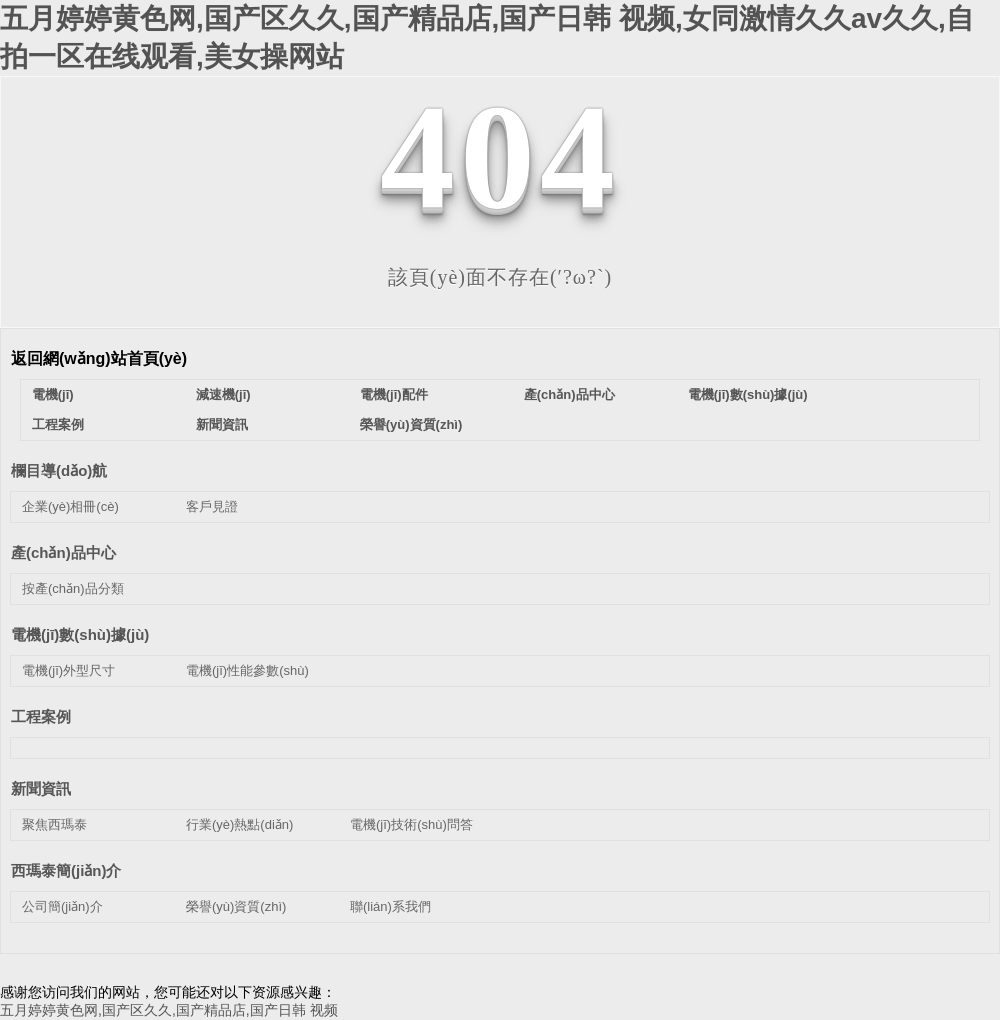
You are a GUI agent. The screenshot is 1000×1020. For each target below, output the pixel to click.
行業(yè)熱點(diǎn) (239, 824)
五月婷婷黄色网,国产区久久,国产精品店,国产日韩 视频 (169, 1010)
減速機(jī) (223, 394)
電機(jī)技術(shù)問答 (411, 824)
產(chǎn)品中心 (569, 394)
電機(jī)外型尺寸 (68, 670)
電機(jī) (53, 394)
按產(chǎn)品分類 (73, 588)
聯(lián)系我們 (390, 906)
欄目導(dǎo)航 (59, 470)
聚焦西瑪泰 (54, 824)
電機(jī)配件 (394, 394)
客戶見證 (212, 506)
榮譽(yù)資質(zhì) (411, 424)
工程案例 (58, 424)
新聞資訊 (222, 424)
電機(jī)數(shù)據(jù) (748, 394)
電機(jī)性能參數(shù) (247, 670)
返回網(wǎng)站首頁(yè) (99, 358)
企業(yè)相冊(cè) (70, 506)
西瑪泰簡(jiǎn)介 (66, 870)
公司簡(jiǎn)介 (62, 906)
